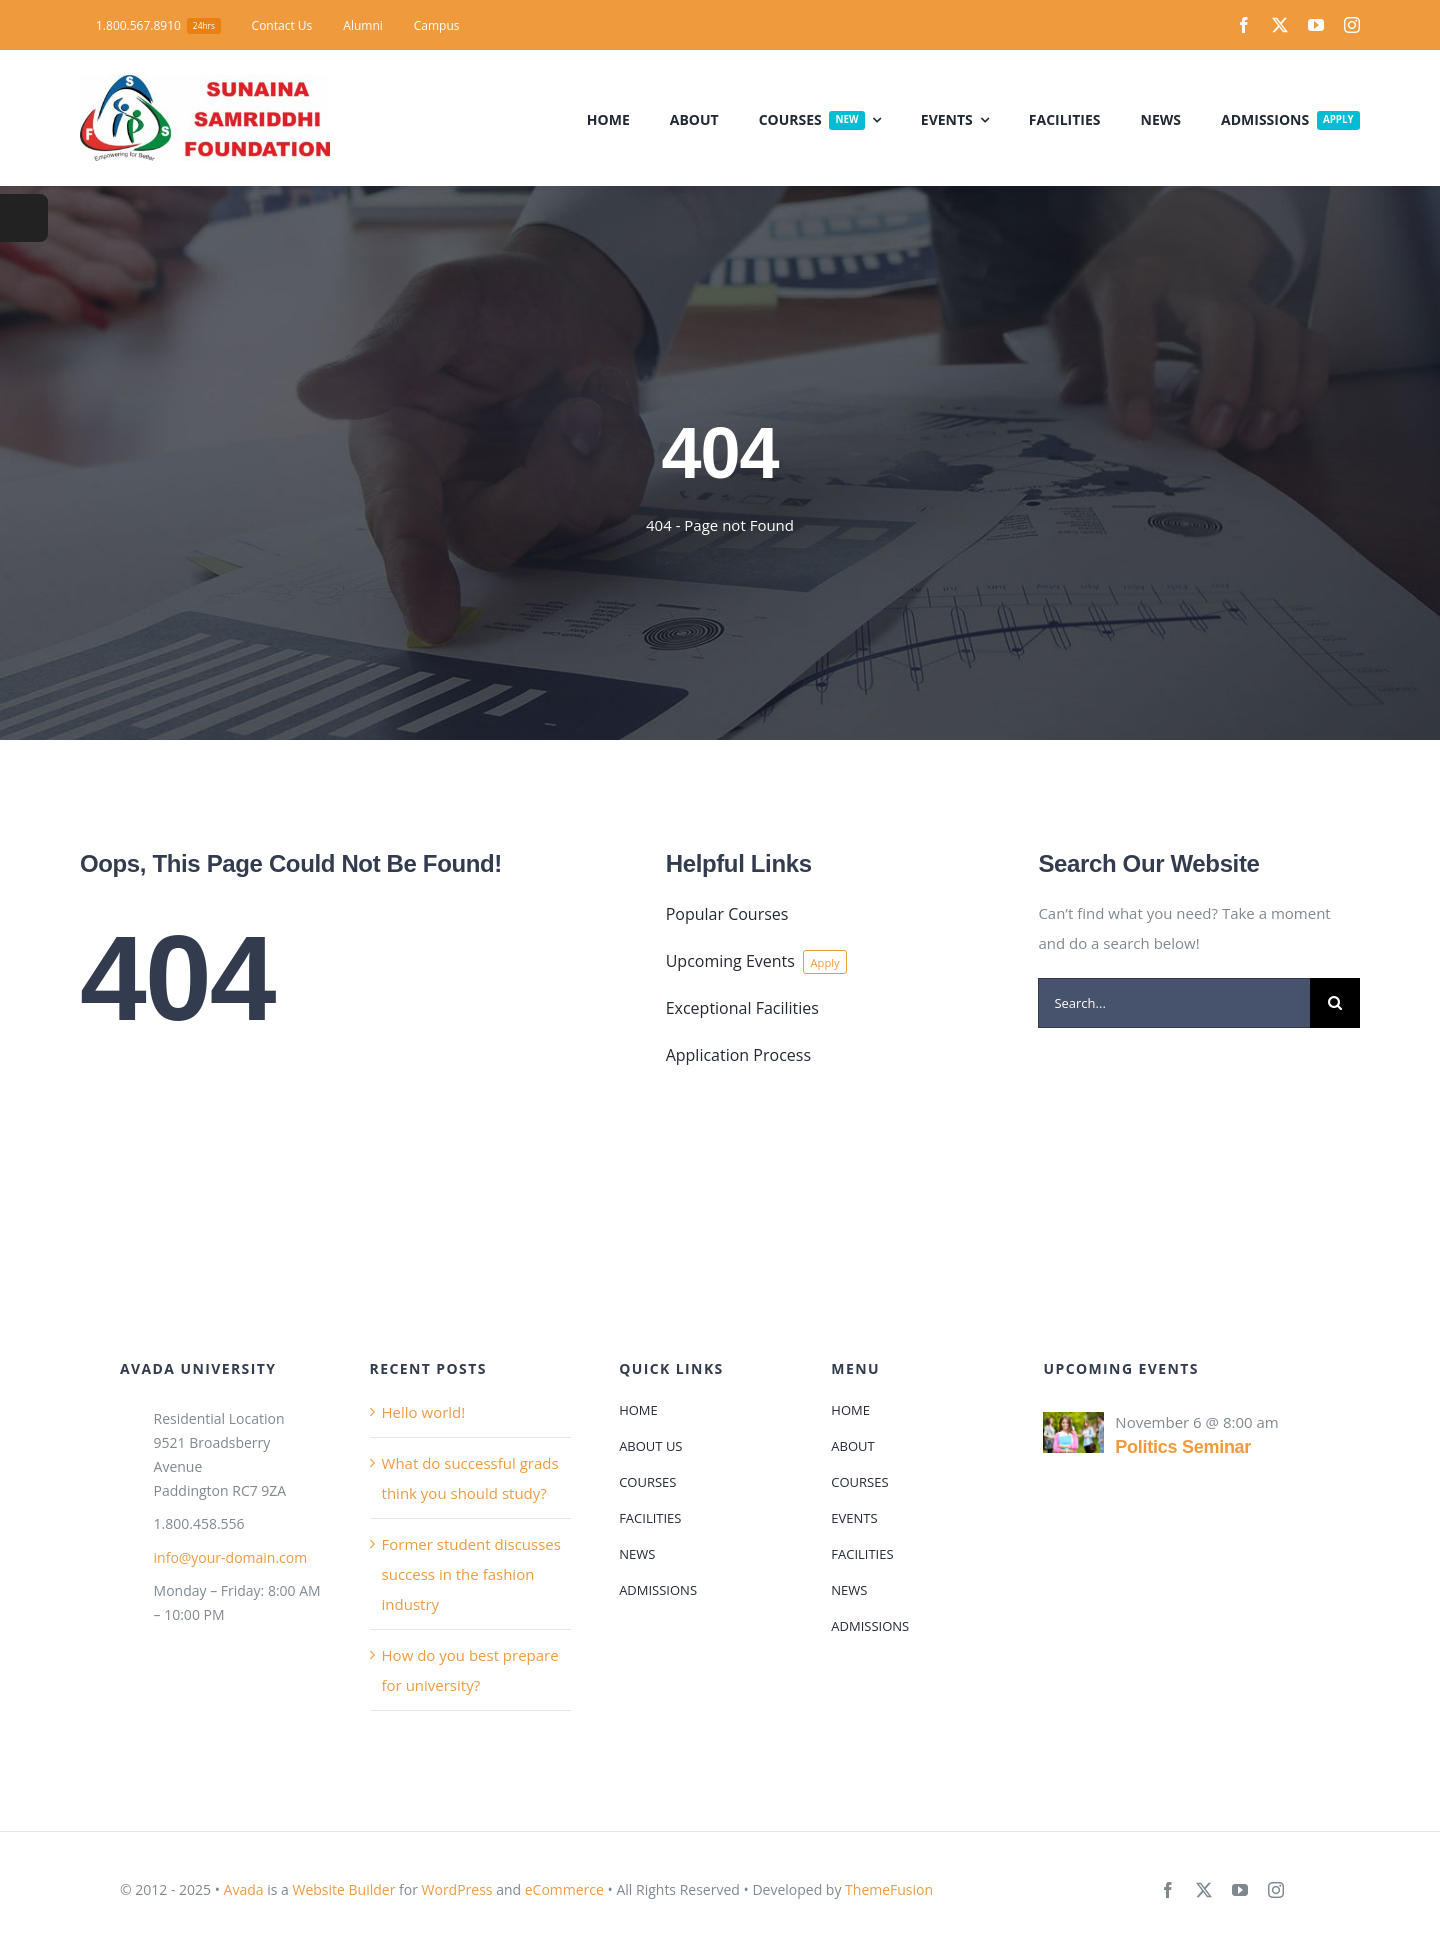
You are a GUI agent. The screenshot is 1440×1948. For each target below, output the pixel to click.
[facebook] (1244, 25)
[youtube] (1316, 25)
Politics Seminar (1183, 1447)
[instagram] (1352, 25)
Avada (244, 1889)
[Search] (1335, 1003)
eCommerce (564, 1889)
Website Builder (343, 1889)
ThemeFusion (889, 1889)
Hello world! (424, 1412)
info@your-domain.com (231, 1557)
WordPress (457, 1889)
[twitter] (1280, 25)
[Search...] (1174, 1003)
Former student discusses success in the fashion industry (471, 1574)
